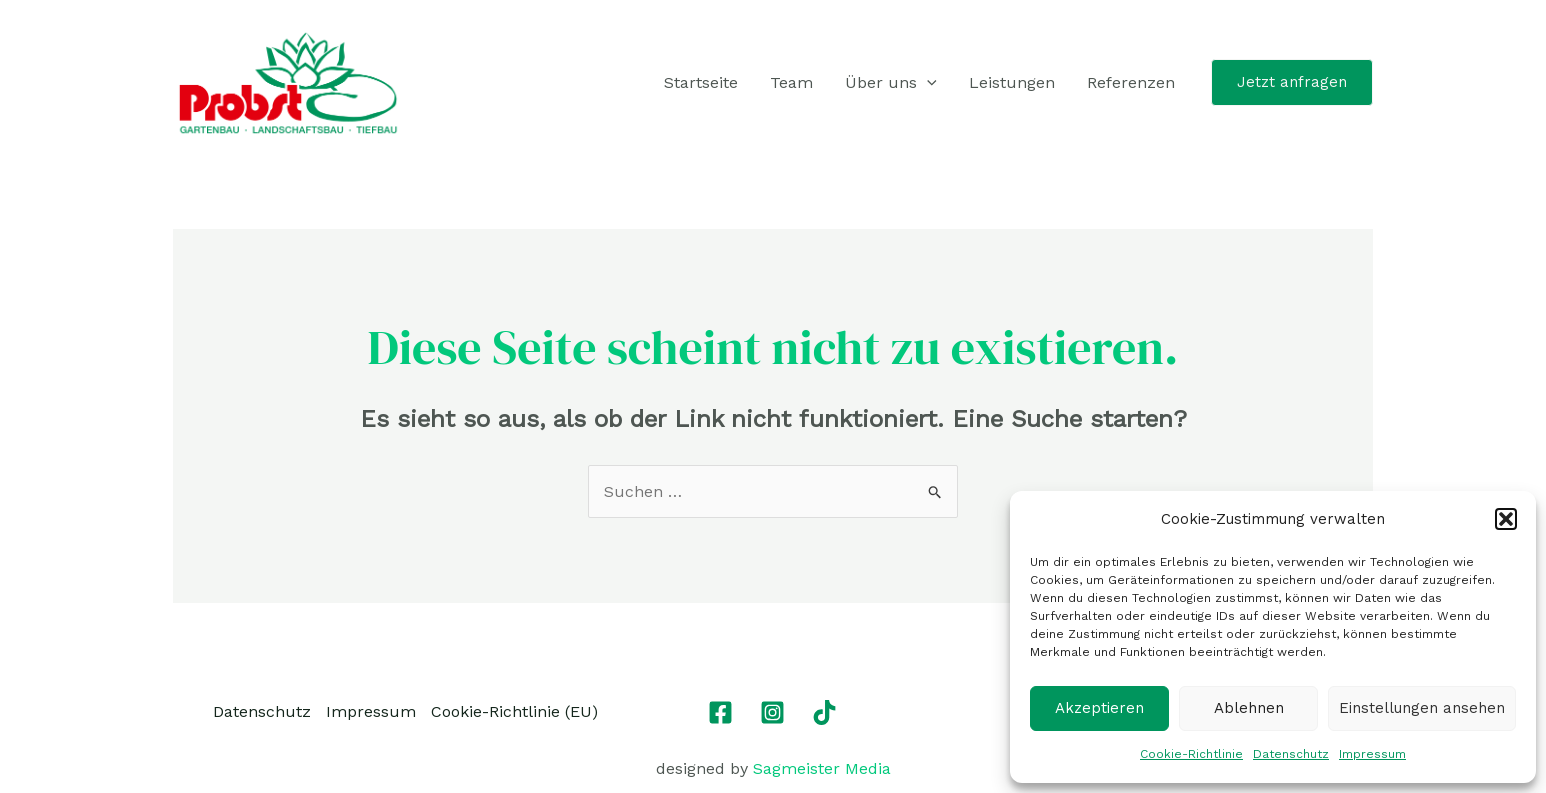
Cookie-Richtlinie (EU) (514, 711)
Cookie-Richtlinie (1191, 754)
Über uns (891, 83)
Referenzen (1131, 82)
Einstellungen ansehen (1422, 708)
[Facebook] (720, 712)
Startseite (701, 82)
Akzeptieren (1099, 708)
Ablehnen (1249, 708)
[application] (927, 83)
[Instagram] (772, 712)
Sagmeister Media (822, 768)
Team (791, 82)
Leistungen (1012, 82)
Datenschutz (1291, 754)
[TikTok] (824, 712)
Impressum (1372, 754)
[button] (1506, 519)
